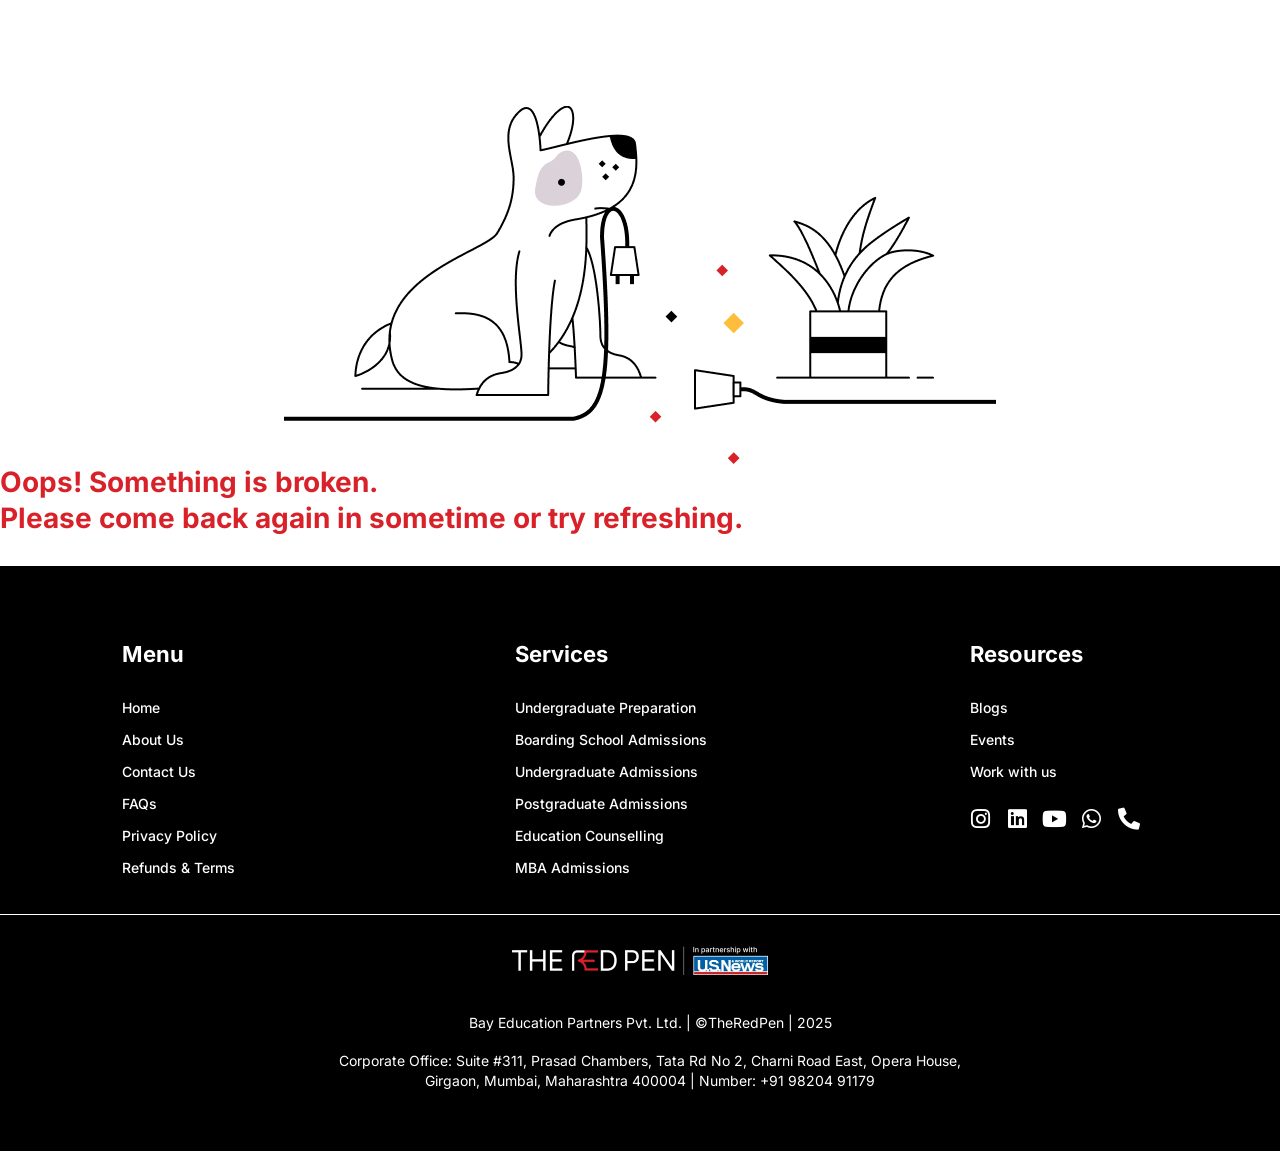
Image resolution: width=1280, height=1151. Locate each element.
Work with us (1013, 771)
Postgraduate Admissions (601, 803)
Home (141, 707)
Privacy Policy (169, 835)
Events (992, 739)
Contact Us (159, 771)
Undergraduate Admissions (606, 771)
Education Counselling (589, 835)
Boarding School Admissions (611, 739)
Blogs (989, 707)
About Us (153, 739)
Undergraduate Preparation (605, 707)
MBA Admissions (572, 867)
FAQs (139, 803)
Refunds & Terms (178, 867)
